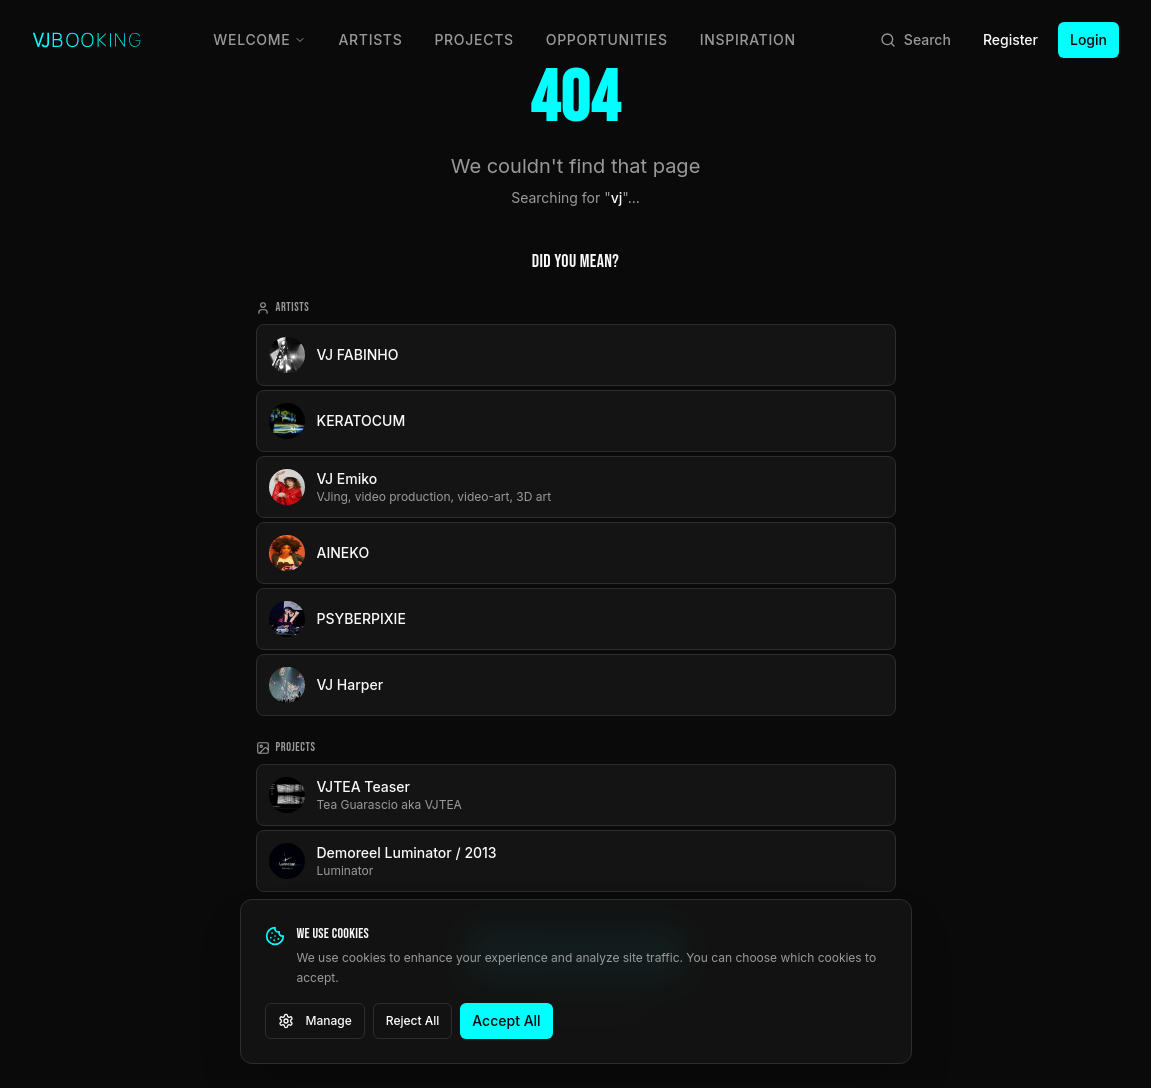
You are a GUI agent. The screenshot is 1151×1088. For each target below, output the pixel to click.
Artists (370, 39)
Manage (315, 1021)
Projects (473, 39)
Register (1010, 39)
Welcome (259, 39)
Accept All (506, 1020)
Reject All (413, 1020)
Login (1088, 39)
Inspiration (748, 39)
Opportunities (607, 39)
